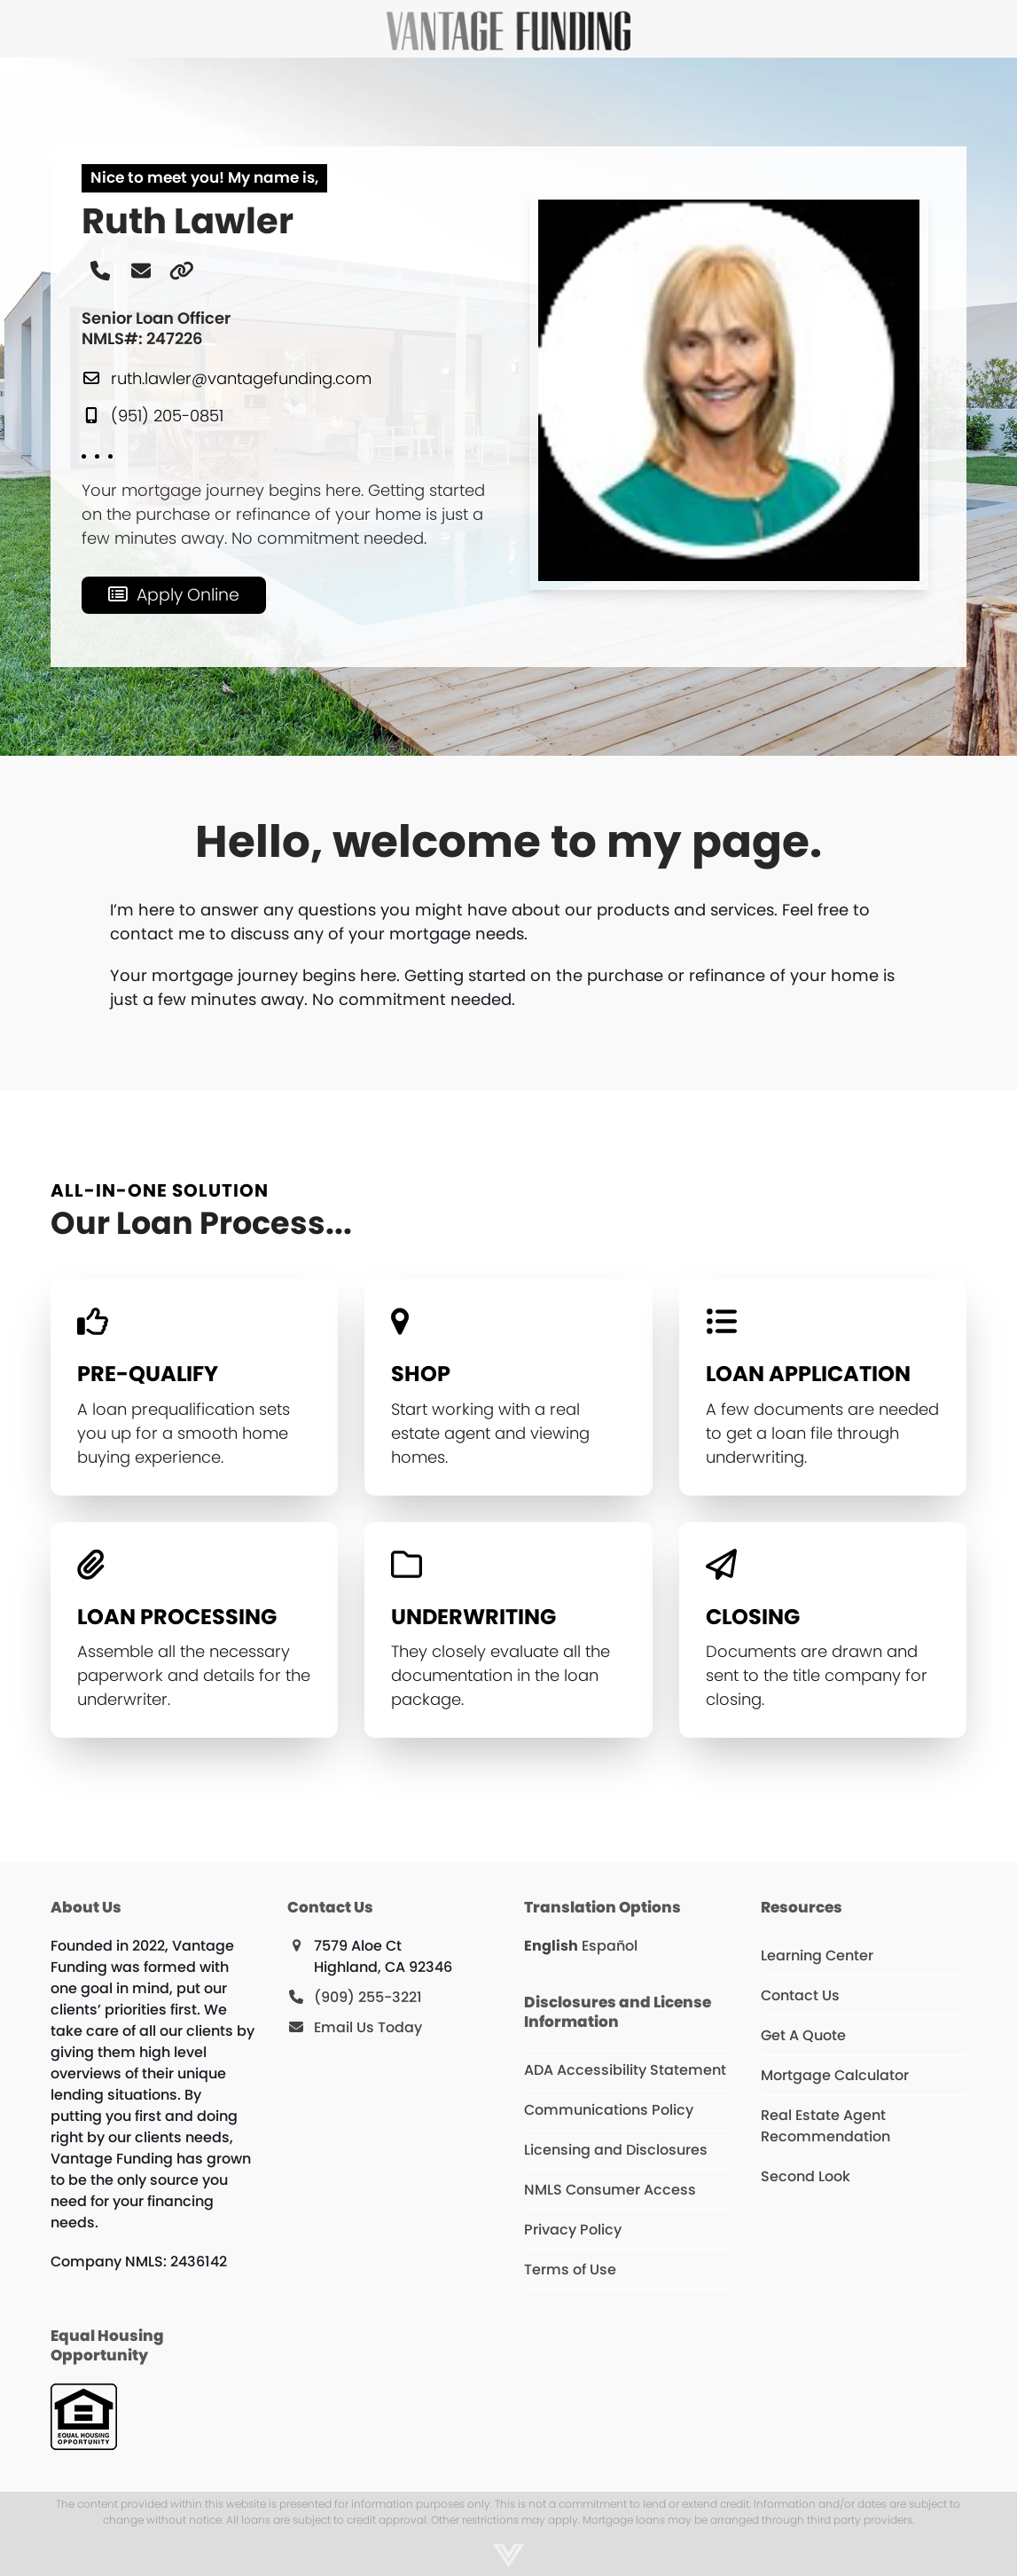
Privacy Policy (573, 2229)
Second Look (805, 2176)
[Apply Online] (174, 595)
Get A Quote (803, 2035)
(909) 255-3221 (368, 1997)
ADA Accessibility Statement (625, 2070)
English (551, 1946)
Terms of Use (570, 2269)
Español (610, 1946)
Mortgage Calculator (835, 2075)
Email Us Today (368, 2027)
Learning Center (817, 1955)
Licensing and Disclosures (616, 2150)
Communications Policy (608, 2110)
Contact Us (800, 1995)
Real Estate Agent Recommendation (825, 2126)
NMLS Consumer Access (610, 2189)
